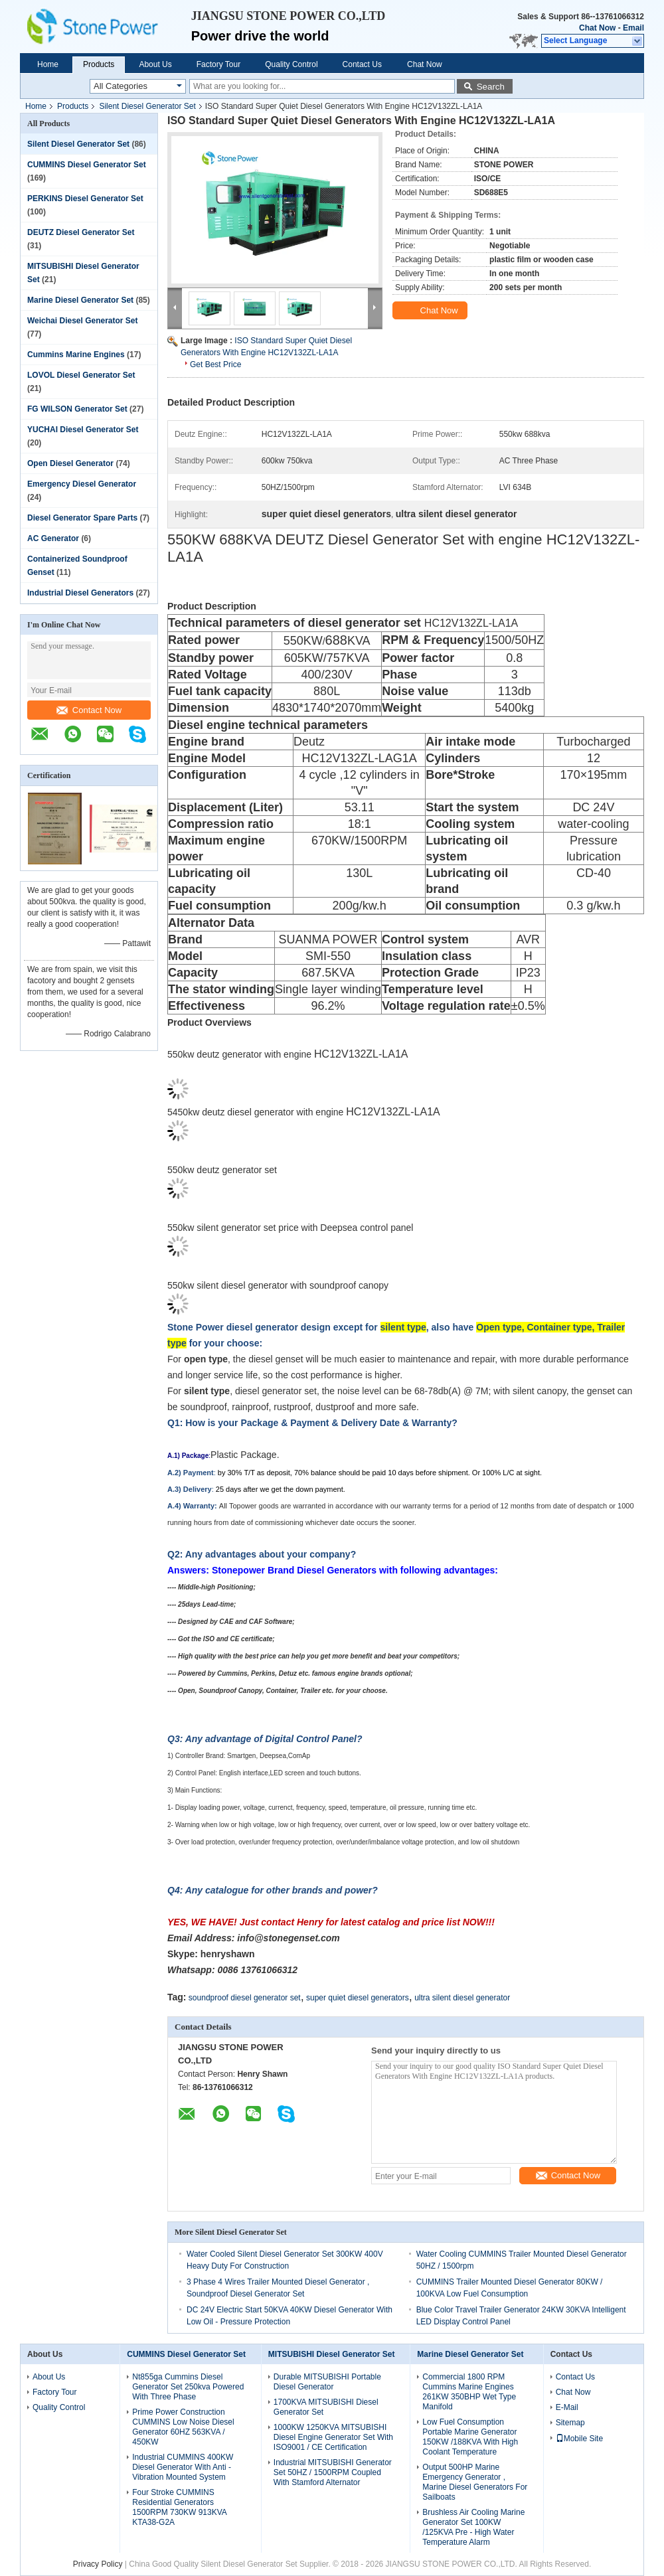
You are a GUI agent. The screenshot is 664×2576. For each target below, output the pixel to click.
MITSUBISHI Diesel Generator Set (331, 2354)
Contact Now (89, 710)
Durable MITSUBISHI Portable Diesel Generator (327, 2381)
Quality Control (291, 64)
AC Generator (53, 538)
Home (47, 64)
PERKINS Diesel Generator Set (85, 198)
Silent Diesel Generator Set (147, 106)
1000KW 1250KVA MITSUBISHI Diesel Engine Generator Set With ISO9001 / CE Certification (333, 2437)
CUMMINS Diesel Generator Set (86, 164)
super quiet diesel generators (357, 1997)
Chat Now (597, 28)
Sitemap (570, 2422)
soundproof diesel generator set (245, 1997)
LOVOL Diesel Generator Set (81, 375)
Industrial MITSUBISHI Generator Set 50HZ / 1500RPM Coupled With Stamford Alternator (333, 2472)
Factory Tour (218, 64)
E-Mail (567, 2407)
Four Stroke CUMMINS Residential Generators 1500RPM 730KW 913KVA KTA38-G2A (179, 2507)
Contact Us (362, 64)
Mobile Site (579, 2438)
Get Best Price (215, 364)
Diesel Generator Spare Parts (82, 518)
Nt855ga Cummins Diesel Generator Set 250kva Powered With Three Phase (188, 2386)
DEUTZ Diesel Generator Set (80, 232)
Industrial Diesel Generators (80, 593)
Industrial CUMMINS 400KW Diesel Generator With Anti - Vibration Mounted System (182, 2467)
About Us (155, 64)
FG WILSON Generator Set (77, 409)
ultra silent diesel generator (462, 1997)
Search (491, 87)
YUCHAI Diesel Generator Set (82, 429)
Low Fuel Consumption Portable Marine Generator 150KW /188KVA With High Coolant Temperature (470, 2436)
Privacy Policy (98, 2564)
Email (633, 28)
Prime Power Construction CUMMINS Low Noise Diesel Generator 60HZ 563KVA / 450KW (183, 2427)
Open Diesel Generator (70, 463)
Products (98, 64)
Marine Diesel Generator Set (80, 300)
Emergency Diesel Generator (81, 484)
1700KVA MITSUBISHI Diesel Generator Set (326, 2407)
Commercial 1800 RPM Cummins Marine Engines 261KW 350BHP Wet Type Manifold (469, 2391)
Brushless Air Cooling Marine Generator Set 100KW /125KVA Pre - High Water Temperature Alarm (473, 2527)
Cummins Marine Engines (76, 354)
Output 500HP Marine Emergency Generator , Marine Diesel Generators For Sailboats (474, 2482)
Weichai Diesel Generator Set (82, 320)
